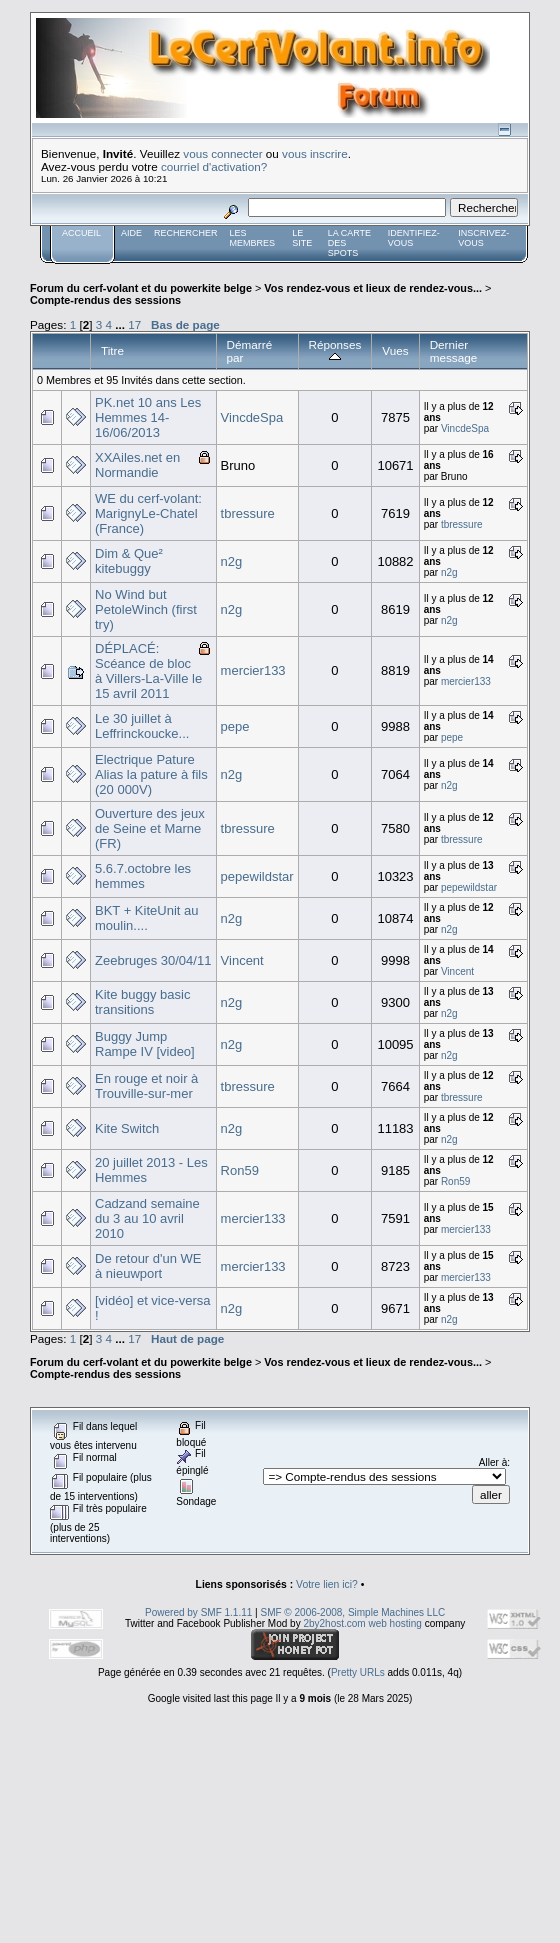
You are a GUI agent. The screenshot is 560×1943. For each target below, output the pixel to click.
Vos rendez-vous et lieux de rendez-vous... (373, 288)
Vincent (242, 960)
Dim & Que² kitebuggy (129, 561)
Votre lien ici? (327, 1584)
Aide (131, 233)
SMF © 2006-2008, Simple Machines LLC (352, 1612)
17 (134, 324)
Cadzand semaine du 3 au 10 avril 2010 (147, 1218)
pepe (235, 726)
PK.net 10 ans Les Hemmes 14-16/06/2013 (148, 417)
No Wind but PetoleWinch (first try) (146, 609)
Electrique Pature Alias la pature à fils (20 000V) (151, 774)
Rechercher (186, 233)
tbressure (248, 513)
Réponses (335, 350)
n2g (232, 561)
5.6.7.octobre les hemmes (143, 876)
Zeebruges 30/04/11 (153, 960)
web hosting (394, 1623)
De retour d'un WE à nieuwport (148, 1266)
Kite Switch (127, 1128)
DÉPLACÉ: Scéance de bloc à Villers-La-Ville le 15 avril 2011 (148, 671)
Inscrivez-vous (483, 238)
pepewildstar (257, 876)
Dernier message (454, 351)
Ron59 (240, 1170)
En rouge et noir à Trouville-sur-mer (146, 1086)
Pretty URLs (358, 1672)
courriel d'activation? (214, 166)
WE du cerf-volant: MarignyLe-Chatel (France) (148, 513)
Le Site (302, 238)
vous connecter (222, 153)
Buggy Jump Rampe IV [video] (145, 1044)
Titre (112, 350)
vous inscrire (315, 153)
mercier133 (253, 670)
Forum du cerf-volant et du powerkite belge (141, 288)
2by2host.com (334, 1623)
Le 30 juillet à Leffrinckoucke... (142, 726)
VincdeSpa (252, 417)
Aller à (493, 1462)
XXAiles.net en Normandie (137, 465)
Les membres (253, 238)
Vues (395, 350)
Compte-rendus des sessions (105, 300)
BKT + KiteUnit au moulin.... (146, 918)
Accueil (81, 233)
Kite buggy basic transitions (142, 1002)
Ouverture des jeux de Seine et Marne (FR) (150, 828)
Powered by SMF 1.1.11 (198, 1612)
